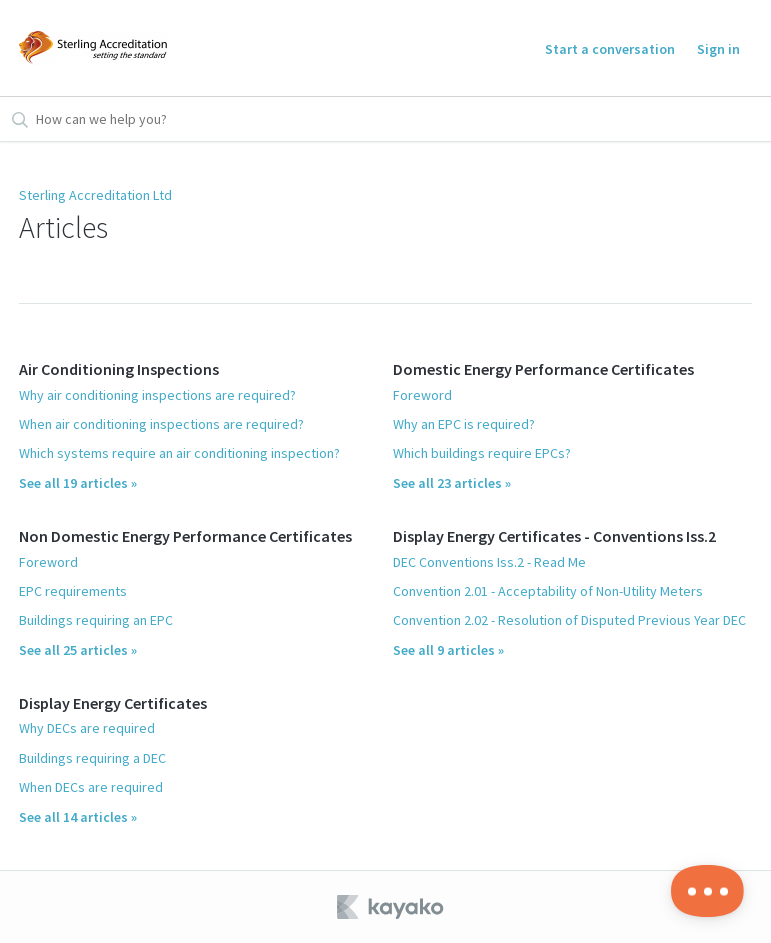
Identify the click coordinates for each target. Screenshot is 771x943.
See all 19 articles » (78, 483)
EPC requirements (73, 591)
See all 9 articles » (448, 650)
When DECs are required (91, 787)
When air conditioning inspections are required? (161, 424)
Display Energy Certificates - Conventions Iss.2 (554, 536)
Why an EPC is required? (464, 424)
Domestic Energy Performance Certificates (543, 369)
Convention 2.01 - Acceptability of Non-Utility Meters (548, 591)
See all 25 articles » (78, 650)
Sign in (718, 49)
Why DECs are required (87, 728)
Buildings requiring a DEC (92, 758)
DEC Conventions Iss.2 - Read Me (489, 562)
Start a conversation (610, 49)
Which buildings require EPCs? (482, 453)
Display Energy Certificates (113, 703)
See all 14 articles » (78, 817)
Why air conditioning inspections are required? (157, 395)
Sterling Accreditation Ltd (95, 195)
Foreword (48, 562)
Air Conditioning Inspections (119, 369)
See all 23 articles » (452, 483)
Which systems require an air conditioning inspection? (179, 453)
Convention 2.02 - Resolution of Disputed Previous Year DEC (569, 620)
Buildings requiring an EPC (96, 620)
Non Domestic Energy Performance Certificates (185, 536)
